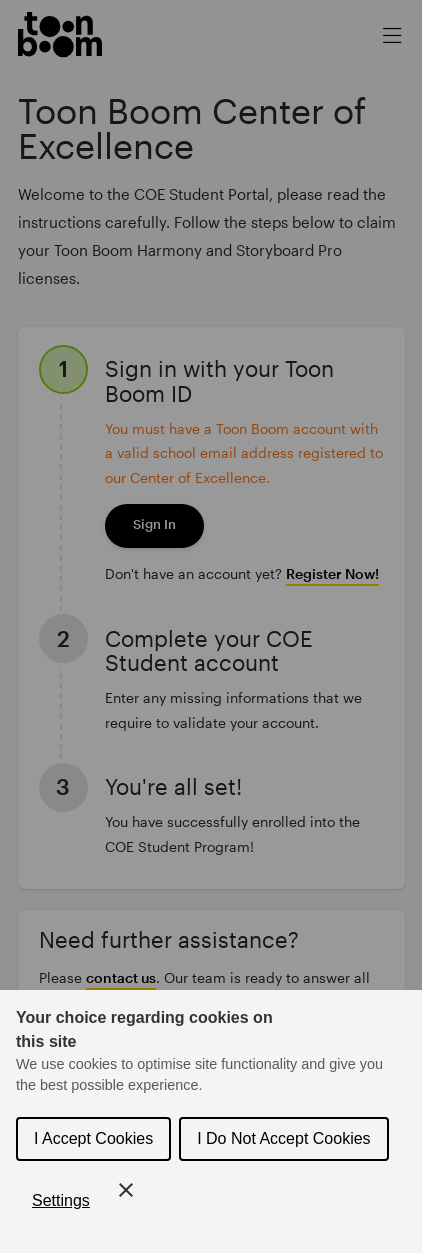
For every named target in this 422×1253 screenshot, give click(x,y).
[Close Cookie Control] (126, 1190)
